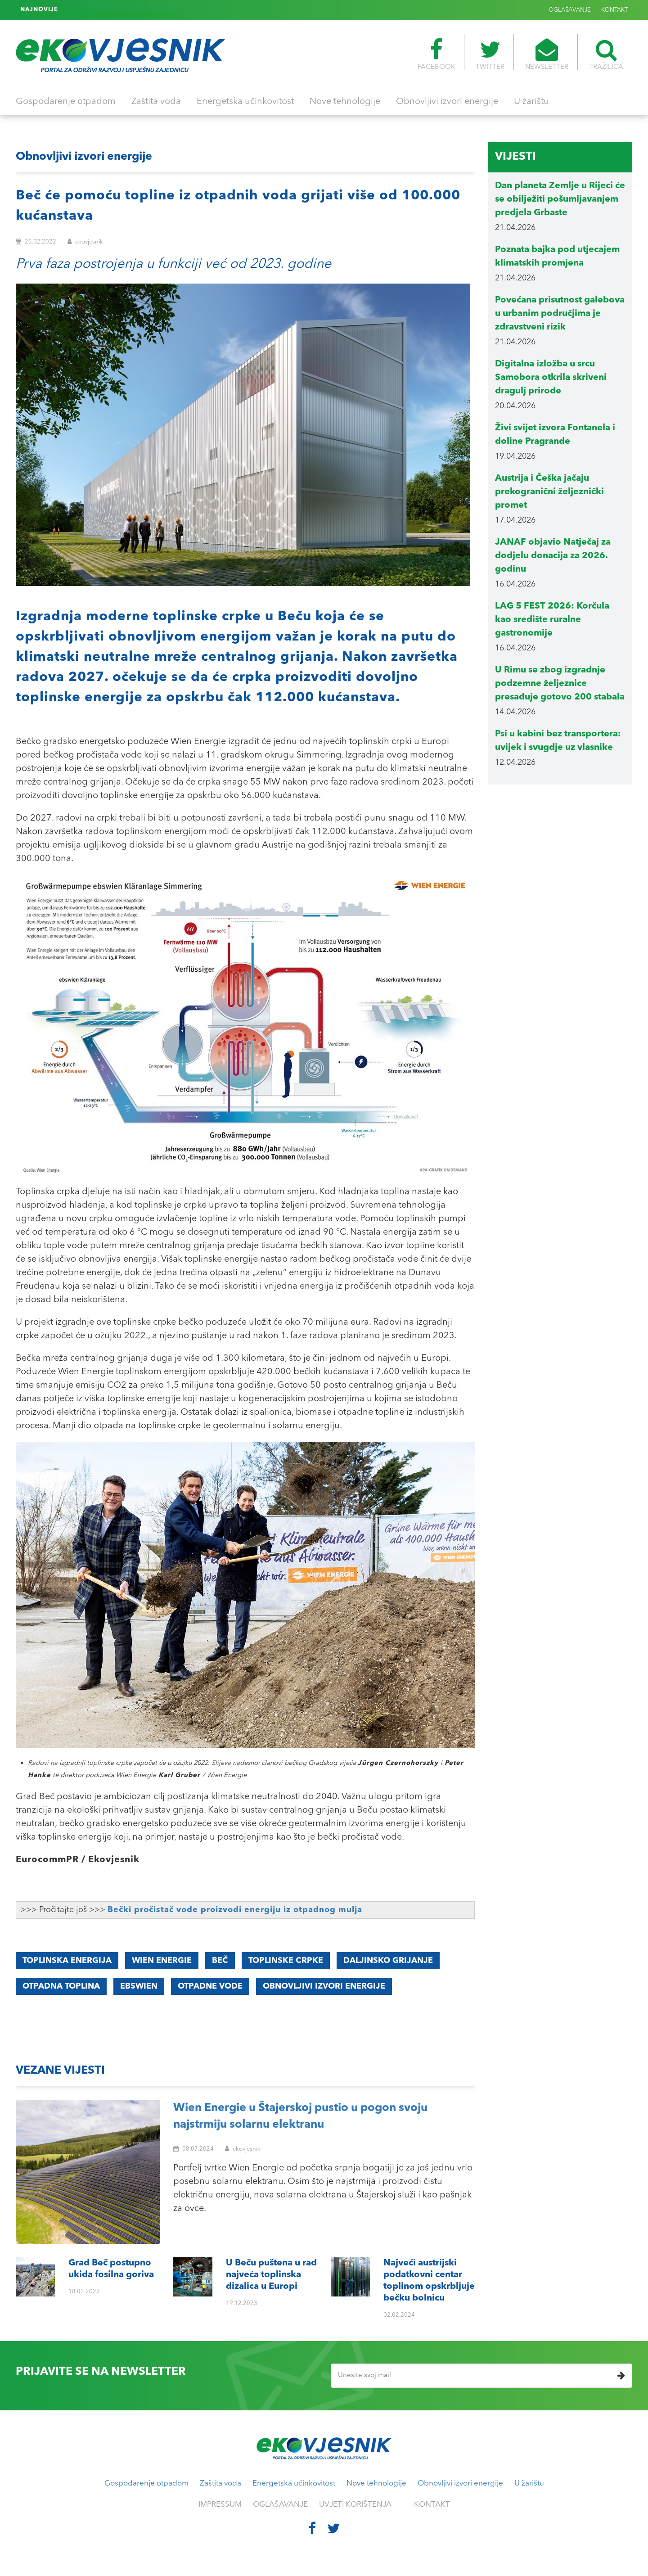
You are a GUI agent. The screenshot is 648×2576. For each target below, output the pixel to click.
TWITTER (490, 54)
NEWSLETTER (546, 54)
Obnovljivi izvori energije (447, 101)
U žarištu (531, 101)
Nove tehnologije (345, 101)
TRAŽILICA (606, 54)
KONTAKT (614, 10)
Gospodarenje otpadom (66, 101)
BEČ (220, 1961)
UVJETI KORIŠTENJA (355, 2504)
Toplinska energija (67, 1961)
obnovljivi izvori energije (324, 1986)
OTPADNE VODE (210, 1986)
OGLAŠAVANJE (570, 10)
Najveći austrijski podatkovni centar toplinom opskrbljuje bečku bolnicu (166, 10)
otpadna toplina (61, 1986)
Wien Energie (162, 1961)
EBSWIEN (139, 1986)
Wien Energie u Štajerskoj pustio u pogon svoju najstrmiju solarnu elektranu (300, 2116)
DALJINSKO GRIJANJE (388, 1961)
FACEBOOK (436, 54)
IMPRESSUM (220, 2504)
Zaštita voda (156, 101)
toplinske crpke (285, 1961)
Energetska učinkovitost (245, 101)
